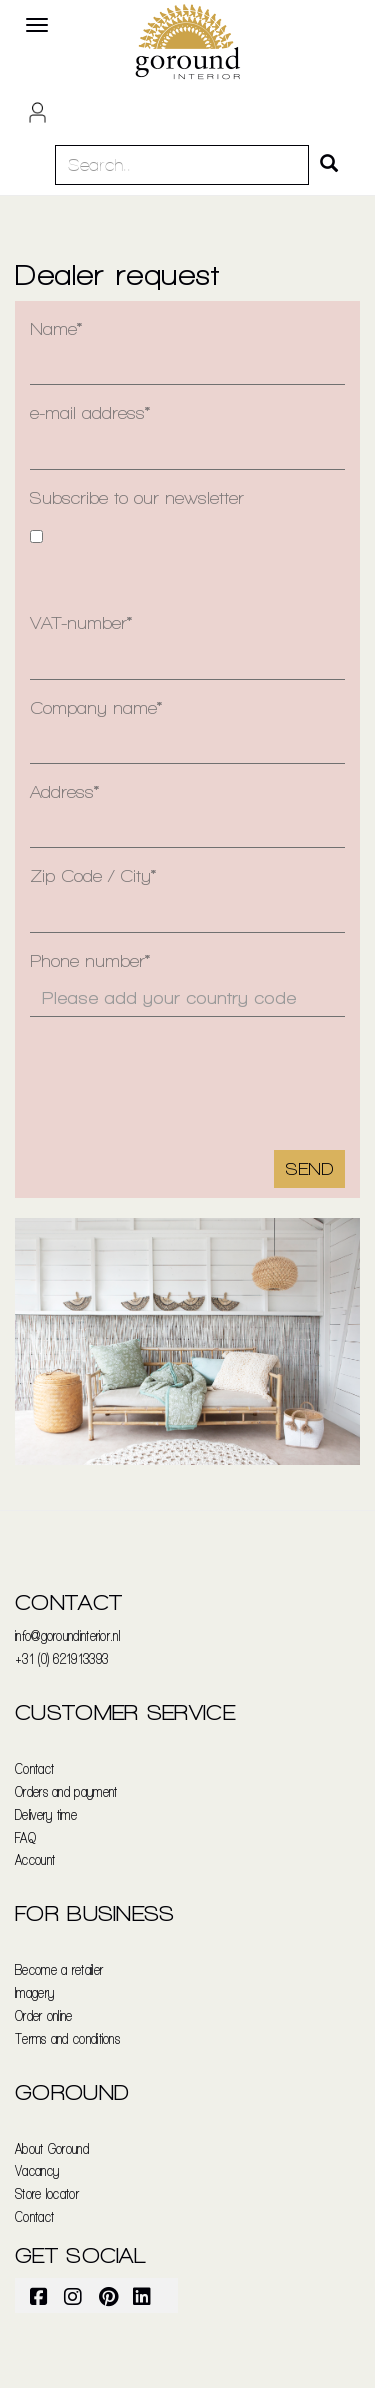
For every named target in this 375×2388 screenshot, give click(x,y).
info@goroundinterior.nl (67, 1635)
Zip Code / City (90, 875)
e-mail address (87, 412)
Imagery (34, 1992)
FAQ (25, 1837)
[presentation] (159, 1065)
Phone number (87, 960)
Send (309, 1168)
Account (35, 1859)
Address (62, 791)
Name (53, 328)
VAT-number (78, 622)
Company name (93, 707)
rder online (47, 2015)
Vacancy (37, 2170)
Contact (34, 1768)
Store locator (47, 2193)
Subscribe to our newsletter (137, 497)
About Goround (52, 2148)
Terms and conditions (67, 2038)
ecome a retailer (62, 1969)
